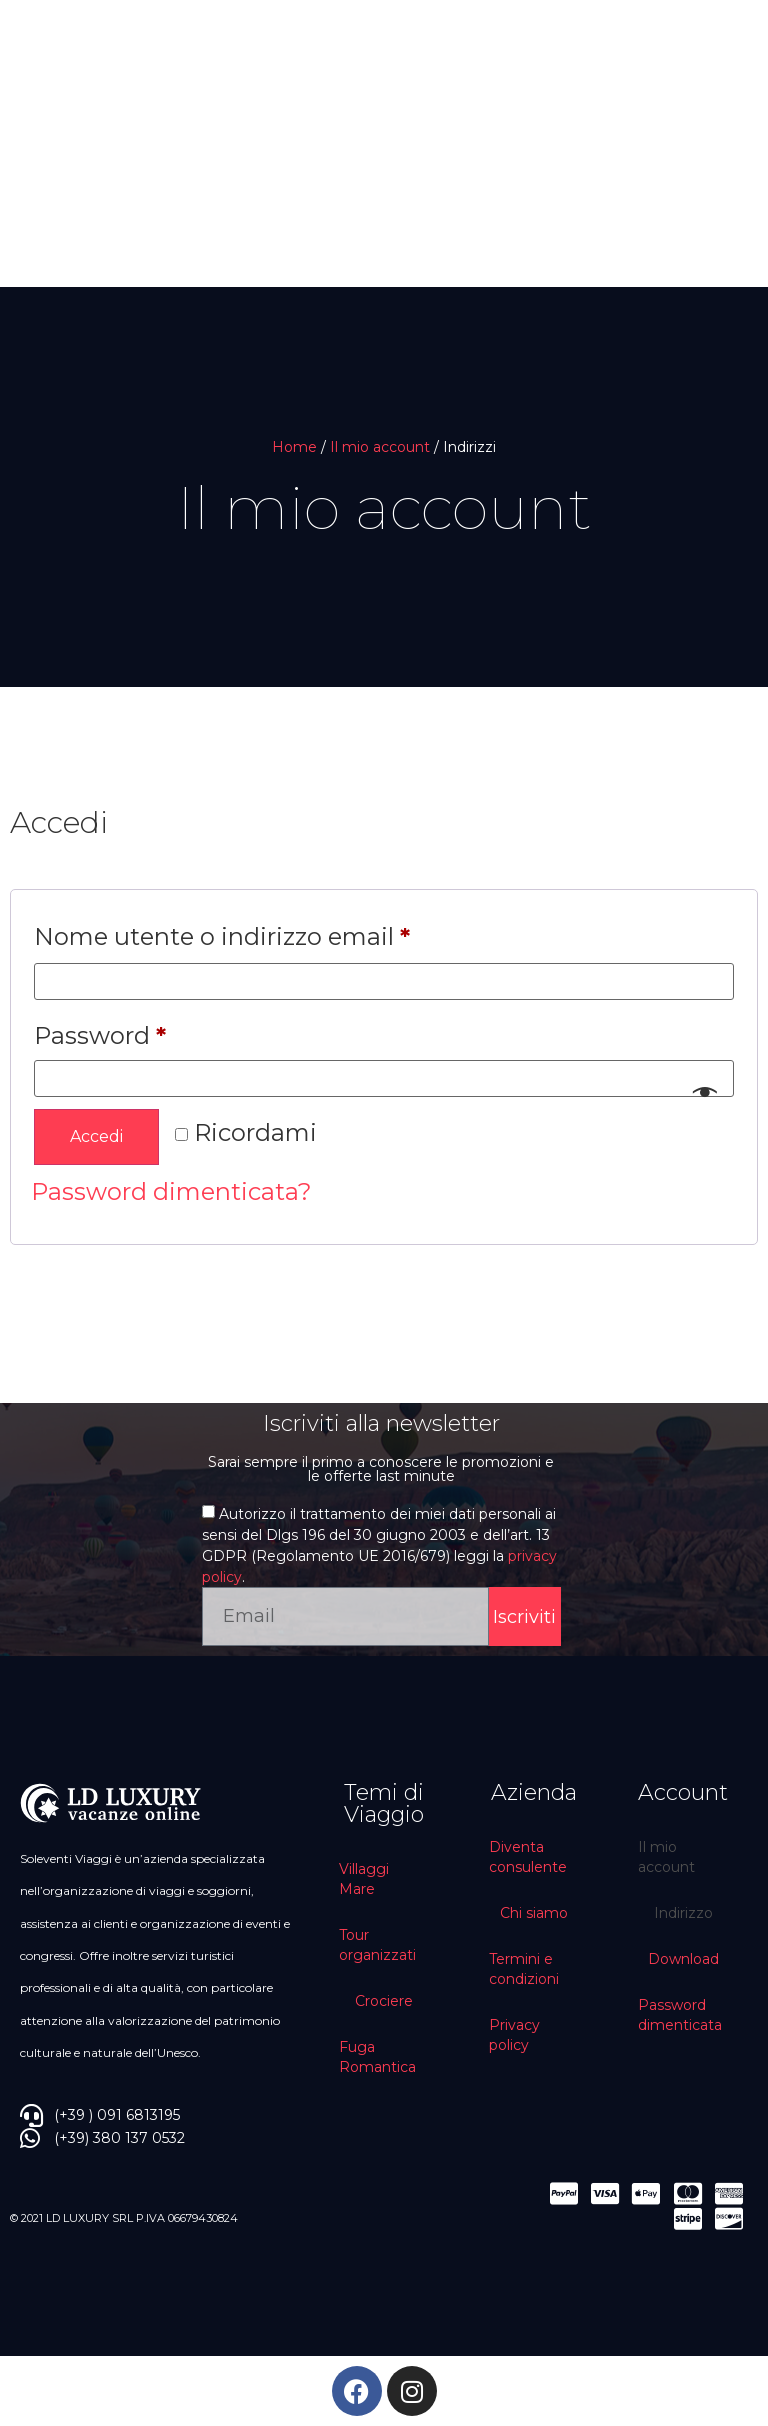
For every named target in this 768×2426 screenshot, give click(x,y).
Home (294, 447)
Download (683, 1959)
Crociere (384, 2001)
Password (155, 1031)
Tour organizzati (377, 1945)
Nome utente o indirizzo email (277, 932)
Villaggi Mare (364, 1879)
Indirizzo (683, 1913)
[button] (51, 200)
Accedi (96, 1136)
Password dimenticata (680, 2015)
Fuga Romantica (377, 2057)
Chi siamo (534, 1913)
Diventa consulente (528, 1857)
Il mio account (380, 447)
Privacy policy (514, 2035)
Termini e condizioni (524, 1969)
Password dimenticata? (171, 1191)
